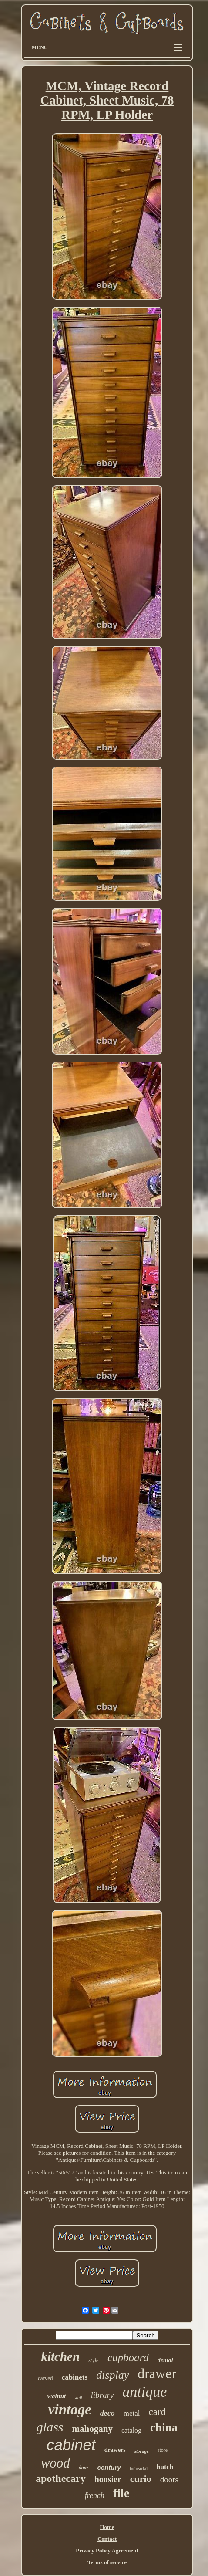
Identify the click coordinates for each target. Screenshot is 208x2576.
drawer (157, 2373)
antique (144, 2391)
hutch (164, 2467)
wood (55, 2463)
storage (141, 2451)
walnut (56, 2396)
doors (169, 2479)
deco (107, 2413)
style (93, 2360)
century (109, 2467)
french (94, 2495)
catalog (131, 2430)
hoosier (107, 2479)
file (121, 2493)
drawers (115, 2450)
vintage (69, 2409)
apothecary (61, 2478)
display (112, 2375)
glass (50, 2427)
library (102, 2395)
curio (140, 2478)
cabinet (71, 2444)
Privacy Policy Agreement (107, 2550)
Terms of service (107, 2562)
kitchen (60, 2356)
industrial (139, 2468)
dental (165, 2360)
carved (45, 2378)
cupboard (128, 2357)
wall (78, 2397)
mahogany (92, 2429)
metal (132, 2413)
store (163, 2450)
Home (107, 2527)
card (157, 2412)
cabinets (75, 2377)
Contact (107, 2538)
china (164, 2427)
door (84, 2467)
